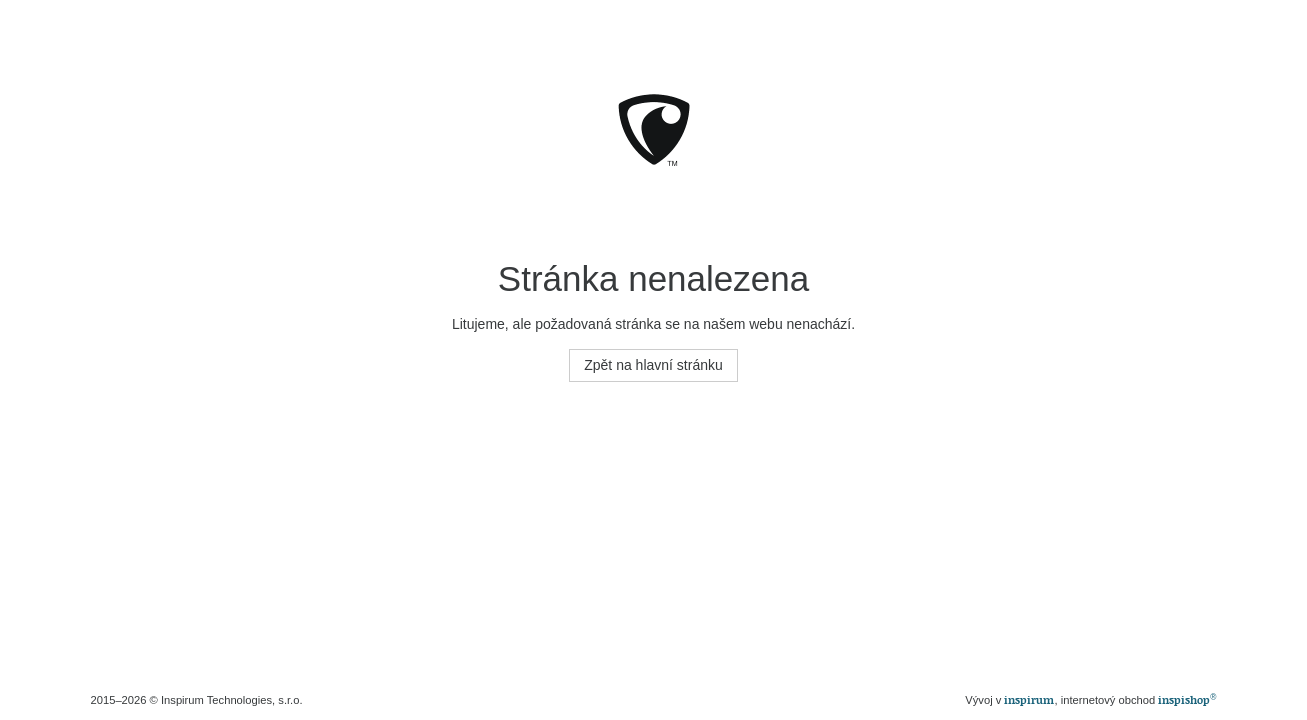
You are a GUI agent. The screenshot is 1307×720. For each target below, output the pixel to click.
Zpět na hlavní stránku (653, 365)
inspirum (1029, 699)
